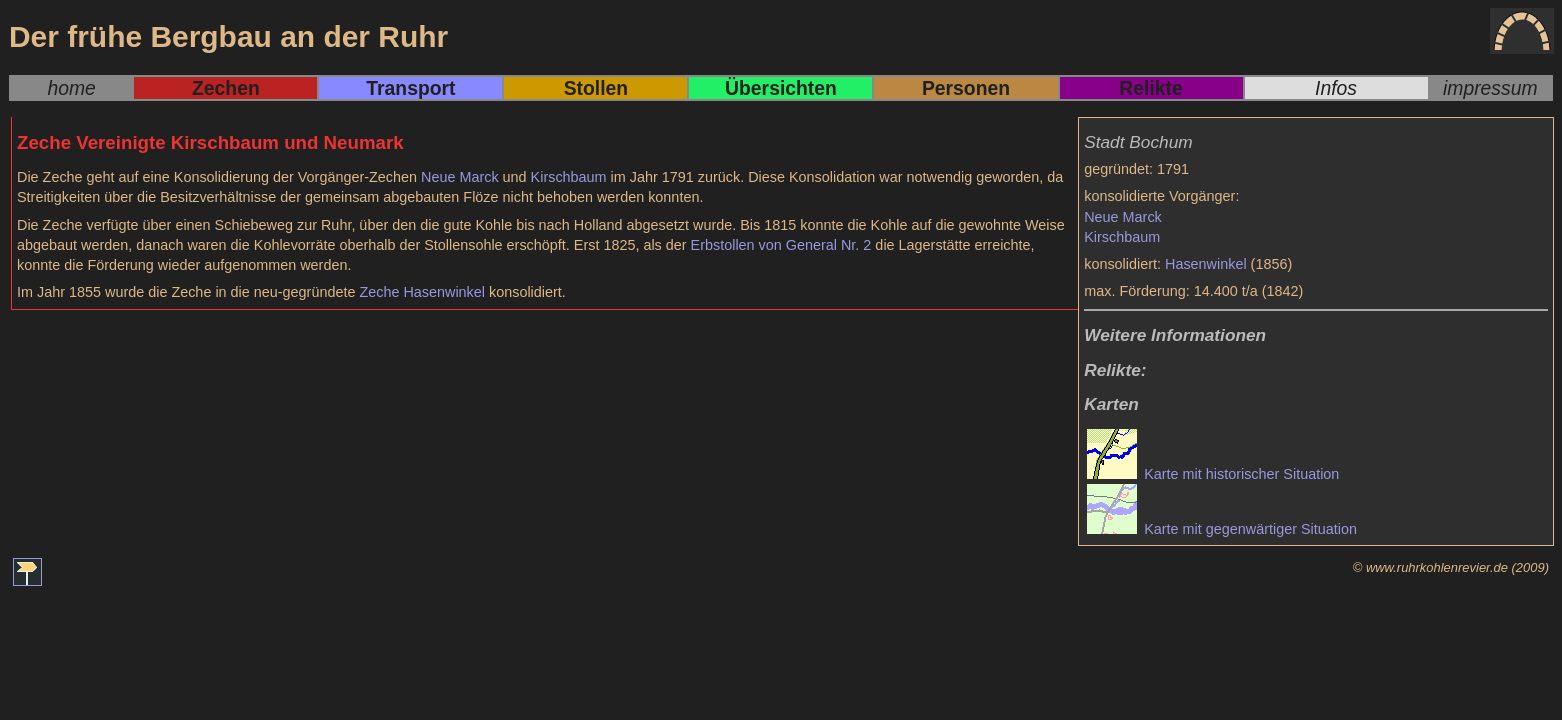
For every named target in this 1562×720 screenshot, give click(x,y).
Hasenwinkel (1206, 264)
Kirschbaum (1122, 237)
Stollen (596, 88)
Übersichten (781, 88)
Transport (410, 88)
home (71, 88)
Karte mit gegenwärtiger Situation (1222, 529)
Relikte (1150, 88)
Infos (1336, 88)
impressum (1490, 88)
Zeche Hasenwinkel (422, 292)
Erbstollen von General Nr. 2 (781, 245)
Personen (966, 88)
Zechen (226, 88)
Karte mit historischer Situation (1213, 474)
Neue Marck (1123, 217)
